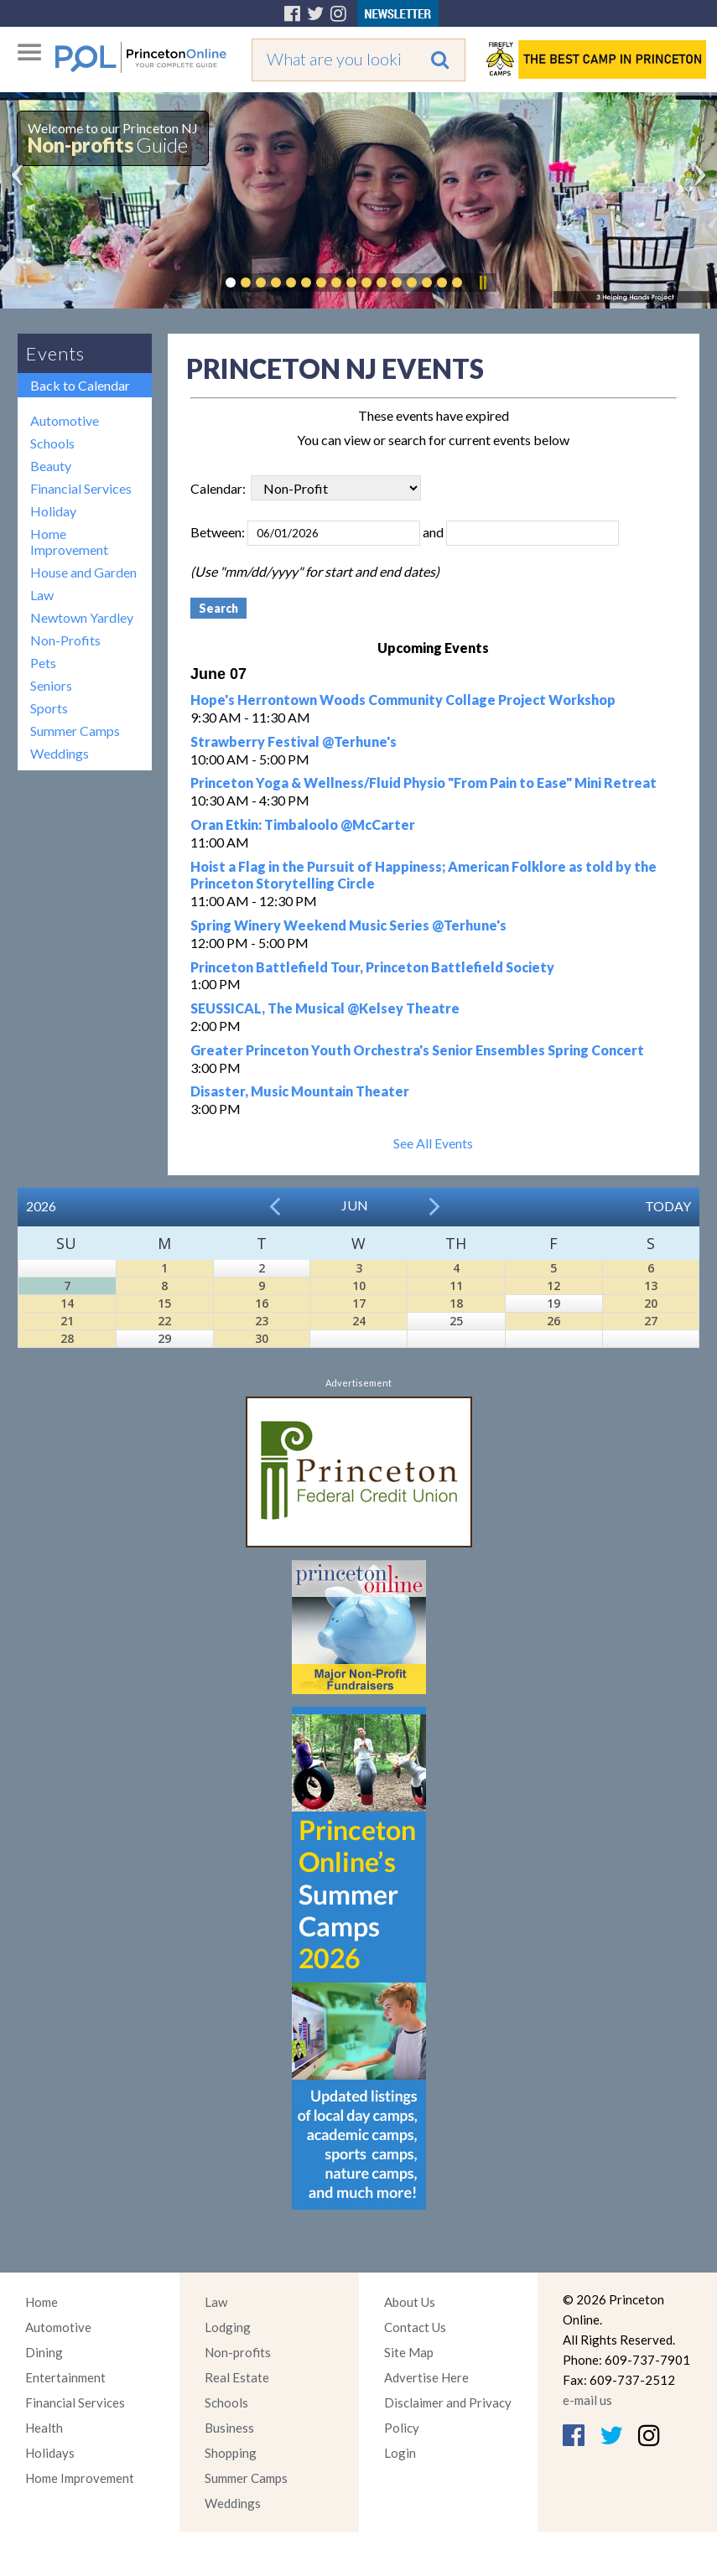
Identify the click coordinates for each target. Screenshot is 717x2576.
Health (44, 2427)
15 (164, 1303)
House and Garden (83, 572)
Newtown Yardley (81, 617)
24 (359, 1321)
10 (359, 1285)
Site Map (409, 2352)
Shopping (231, 2452)
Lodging (228, 2327)
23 (261, 1321)
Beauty (50, 466)
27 (650, 1321)
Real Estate (237, 2377)
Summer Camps (75, 731)
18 (456, 1303)
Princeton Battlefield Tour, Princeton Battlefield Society (372, 967)
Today (668, 1206)
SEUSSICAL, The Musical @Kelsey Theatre (325, 1008)
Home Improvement (69, 541)
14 (67, 1303)
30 (261, 1338)
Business (229, 2427)
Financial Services (81, 488)
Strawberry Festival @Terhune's (293, 741)
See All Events (433, 1143)
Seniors (51, 685)
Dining (44, 2352)
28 (67, 1338)
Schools (52, 443)
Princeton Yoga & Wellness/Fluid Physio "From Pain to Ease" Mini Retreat (423, 782)
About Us (409, 2301)
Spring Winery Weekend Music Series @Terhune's (348, 925)
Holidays (50, 2452)
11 (456, 1285)
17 (359, 1303)
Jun (354, 1205)
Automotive (64, 420)
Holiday (53, 511)
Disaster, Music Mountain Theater (299, 1091)
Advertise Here (426, 2377)
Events (55, 353)
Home (41, 2301)
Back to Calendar (80, 385)
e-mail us (587, 2400)
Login (400, 2452)
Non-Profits (65, 640)
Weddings (59, 753)
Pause (482, 282)
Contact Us (415, 2327)
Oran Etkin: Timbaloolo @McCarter (302, 824)
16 (261, 1303)
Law (42, 595)
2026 (41, 1206)
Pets (43, 663)
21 (67, 1321)
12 (553, 1285)
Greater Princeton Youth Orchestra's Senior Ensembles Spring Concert (417, 1050)
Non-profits (238, 2352)
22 (164, 1321)
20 (650, 1303)
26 (553, 1321)
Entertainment (65, 2377)
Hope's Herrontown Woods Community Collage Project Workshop (403, 699)
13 (650, 1285)
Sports (49, 708)
